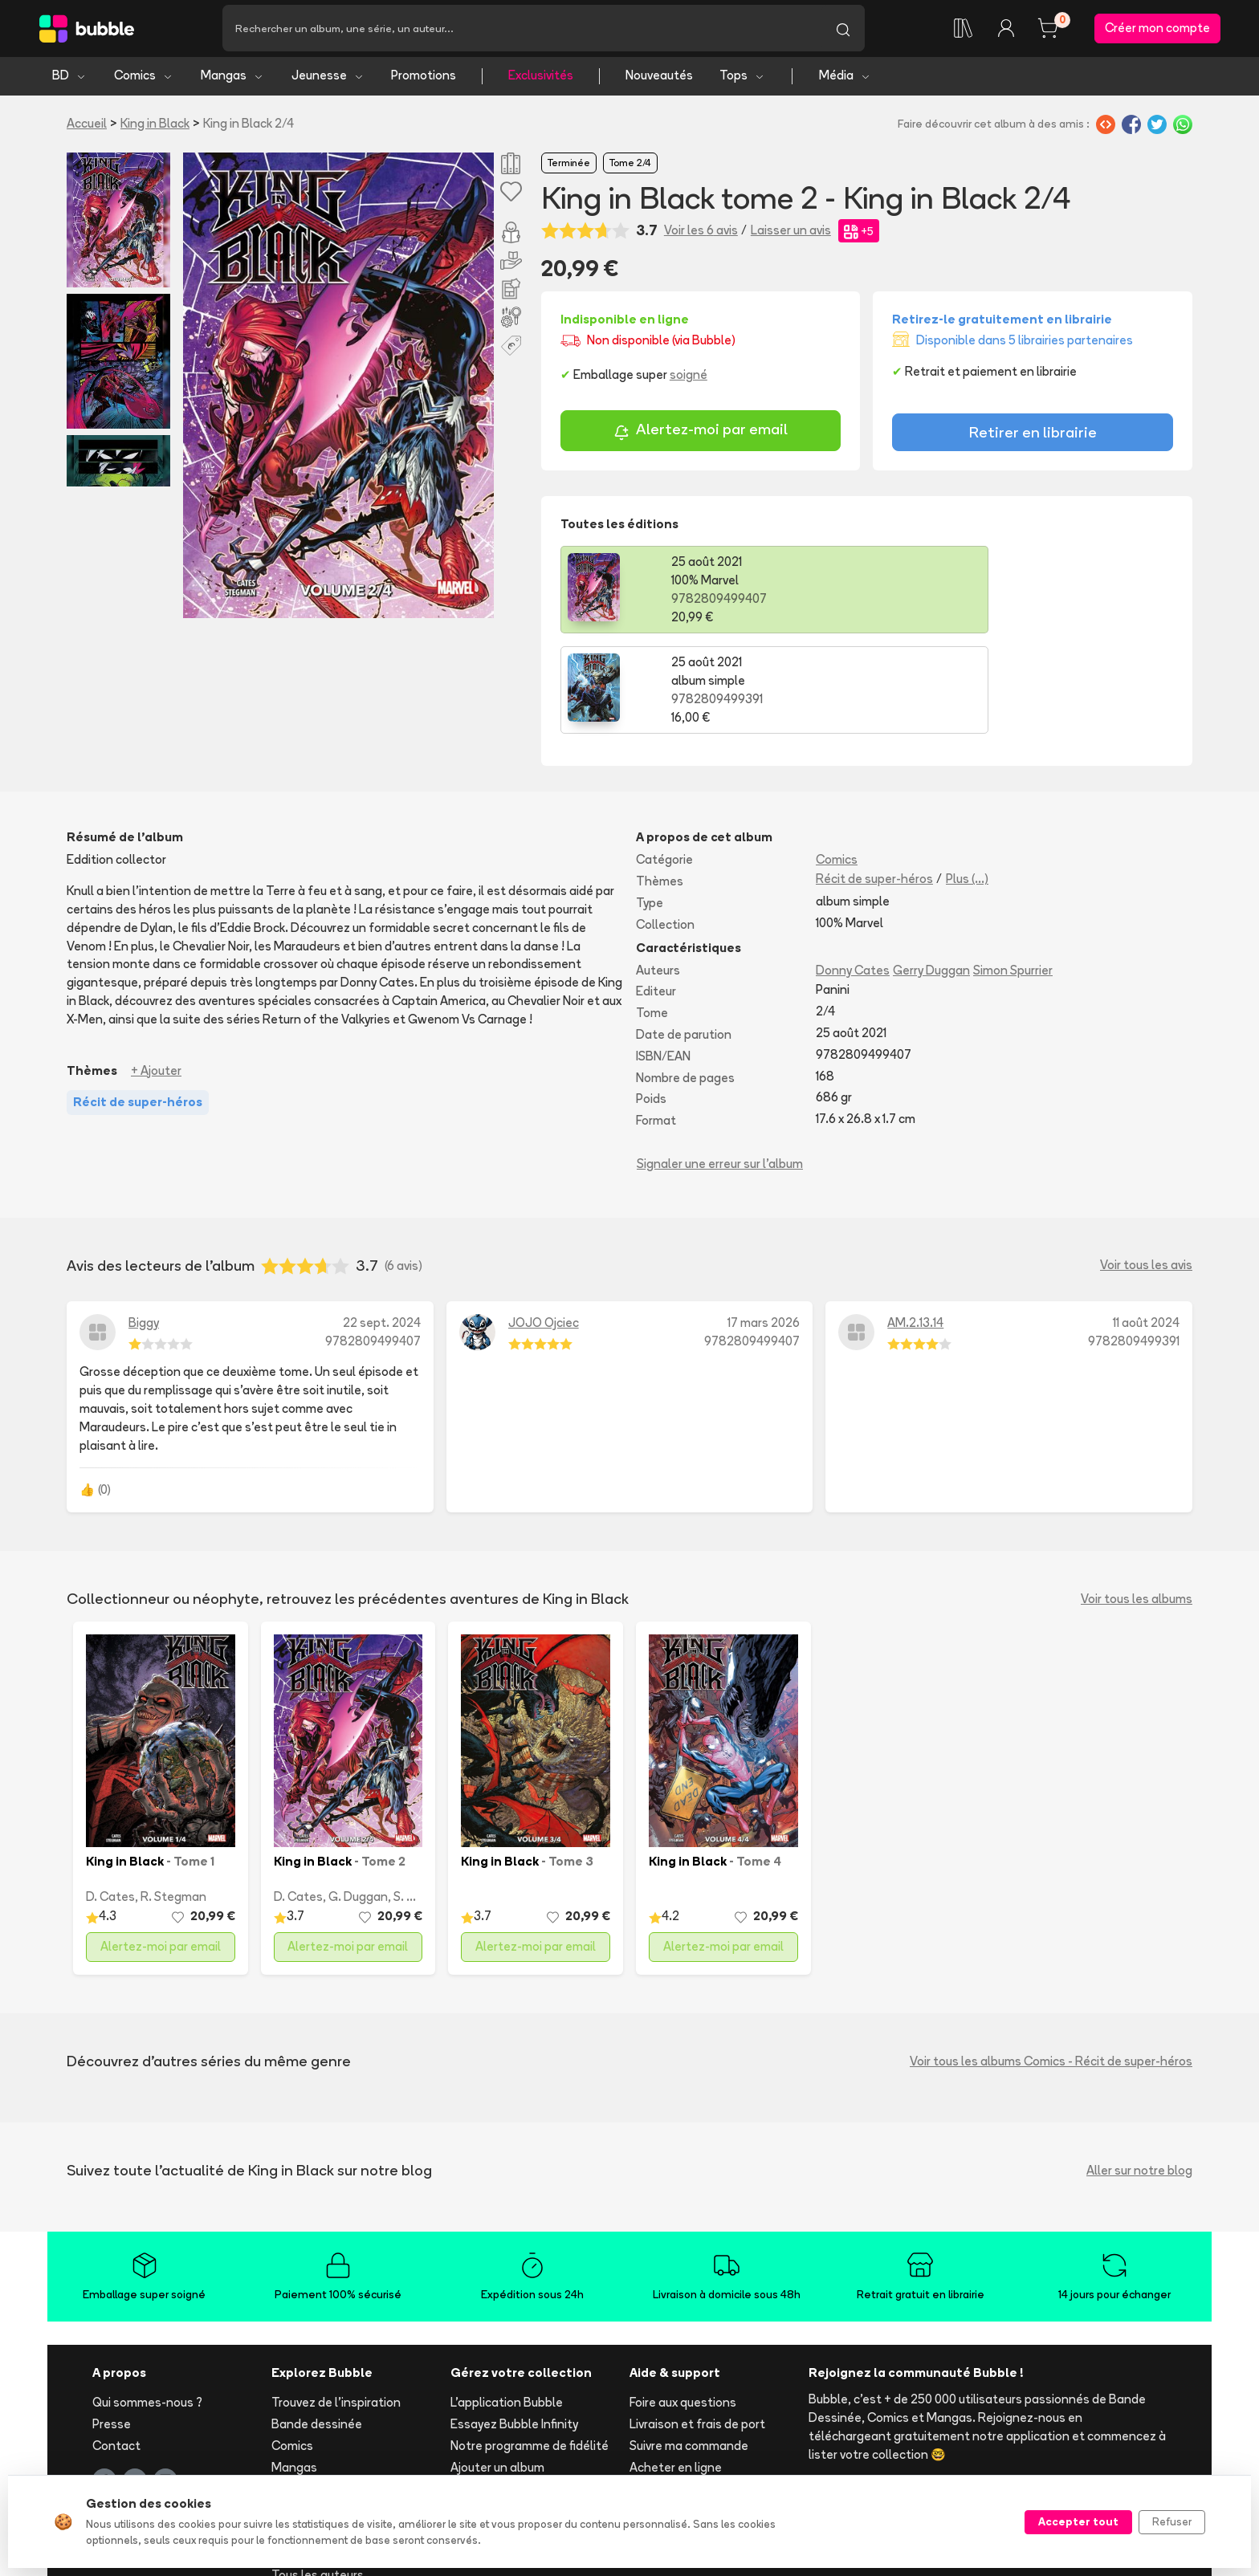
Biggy (143, 1224)
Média (845, 78)
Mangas (232, 78)
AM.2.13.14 (915, 1224)
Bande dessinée (316, 2326)
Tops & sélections (322, 2433)
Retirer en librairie (1033, 435)
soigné (688, 377)
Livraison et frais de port (697, 2326)
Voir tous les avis (1146, 1167)
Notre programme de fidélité (529, 2347)
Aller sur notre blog (1139, 2072)
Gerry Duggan (931, 872)
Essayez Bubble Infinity (514, 2326)
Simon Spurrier (1013, 872)
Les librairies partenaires (519, 2457)
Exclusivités (540, 78)
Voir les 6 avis (701, 233)
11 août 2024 (1146, 1224)
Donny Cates (853, 872)
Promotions (423, 78)
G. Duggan (358, 1799)
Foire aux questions (683, 2305)
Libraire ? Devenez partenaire (532, 2436)
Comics (143, 78)
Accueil (87, 125)
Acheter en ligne (676, 2369)
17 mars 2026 (763, 1224)
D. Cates (110, 1799)
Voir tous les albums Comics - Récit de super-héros (1051, 1963)
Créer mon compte (1157, 29)
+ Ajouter (156, 972)
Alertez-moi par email (700, 433)
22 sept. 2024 (382, 1224)
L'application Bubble (506, 2305)
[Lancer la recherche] (843, 29)
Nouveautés (659, 78)
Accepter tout (1078, 2521)
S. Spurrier (421, 1799)
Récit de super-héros (874, 781)
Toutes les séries (319, 2455)
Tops (742, 78)
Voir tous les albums (1136, 1500)
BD (69, 78)
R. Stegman (173, 1799)
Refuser (1172, 2521)
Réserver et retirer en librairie (710, 2391)
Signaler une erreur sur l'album (720, 1065)
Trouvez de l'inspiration (336, 2305)
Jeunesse (328, 78)
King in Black (154, 125)
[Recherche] (522, 29)
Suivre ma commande (689, 2347)
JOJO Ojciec (543, 1224)
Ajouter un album (497, 2369)
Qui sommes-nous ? (147, 2305)
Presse (111, 2326)
